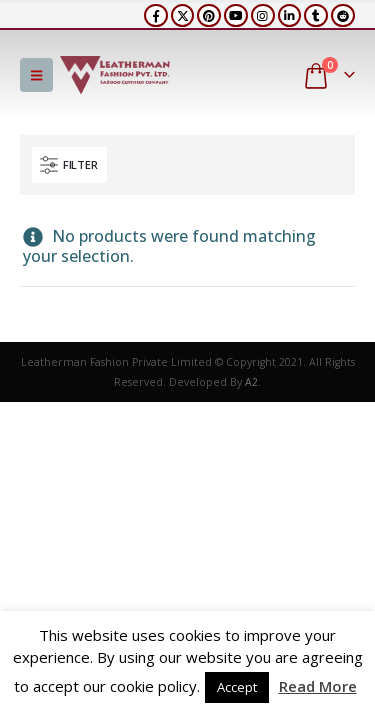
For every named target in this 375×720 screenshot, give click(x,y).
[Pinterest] (209, 16)
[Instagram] (263, 16)
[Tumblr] (316, 16)
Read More (318, 686)
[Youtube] (236, 16)
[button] (36, 75)
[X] (183, 16)
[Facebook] (156, 16)
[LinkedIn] (290, 16)
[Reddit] (343, 16)
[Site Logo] (115, 75)
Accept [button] (237, 687)
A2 (251, 382)
